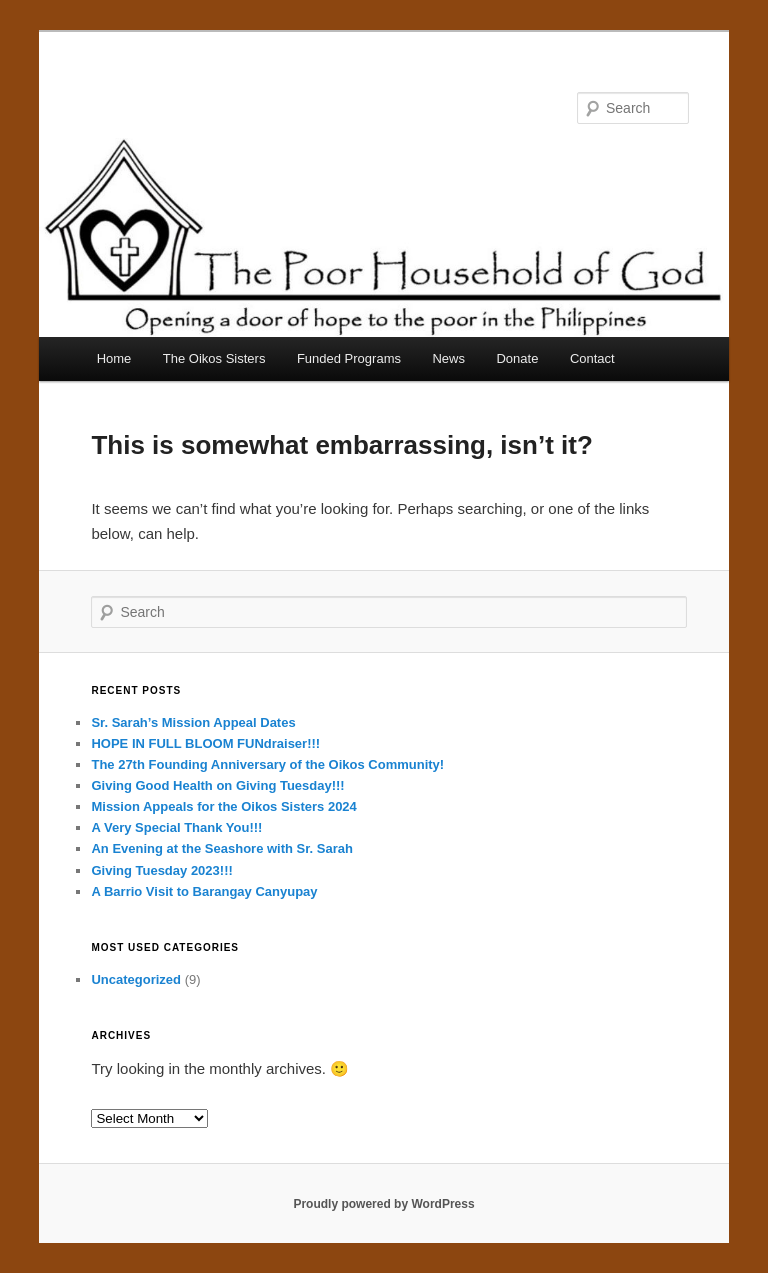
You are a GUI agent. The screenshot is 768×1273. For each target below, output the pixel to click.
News (448, 358)
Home (114, 358)
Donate (517, 358)
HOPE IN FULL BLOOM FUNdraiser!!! (205, 743)
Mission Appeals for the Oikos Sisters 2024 (223, 806)
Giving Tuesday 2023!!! (161, 870)
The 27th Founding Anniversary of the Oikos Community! (267, 764)
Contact (592, 358)
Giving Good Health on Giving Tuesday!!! (217, 785)
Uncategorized (136, 979)
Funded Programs (349, 358)
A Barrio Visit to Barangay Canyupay (204, 891)
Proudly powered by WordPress (383, 1204)
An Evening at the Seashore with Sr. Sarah (222, 848)
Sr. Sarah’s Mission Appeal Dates (193, 722)
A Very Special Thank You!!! (176, 827)
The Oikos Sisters (214, 358)
